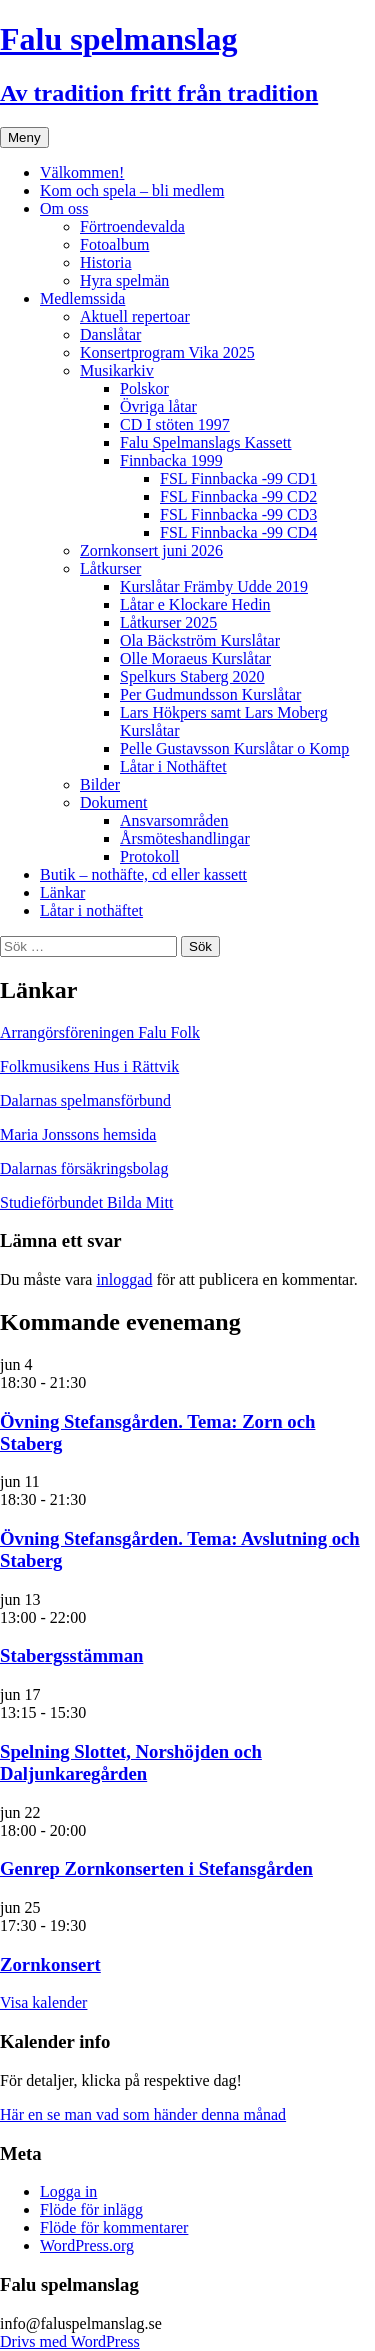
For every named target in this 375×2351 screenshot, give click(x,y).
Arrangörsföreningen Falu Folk (100, 1032)
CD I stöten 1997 (175, 424)
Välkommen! (82, 172)
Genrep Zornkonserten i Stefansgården (156, 1868)
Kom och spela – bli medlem (132, 190)
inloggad (124, 1279)
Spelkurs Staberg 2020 (192, 676)
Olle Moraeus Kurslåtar (195, 658)
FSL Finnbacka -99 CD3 (238, 514)
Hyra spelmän (124, 280)
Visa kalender (43, 2002)
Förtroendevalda (132, 226)
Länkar (62, 892)
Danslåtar (110, 334)
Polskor (144, 388)
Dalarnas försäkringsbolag (84, 1168)
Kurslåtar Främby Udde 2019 (214, 586)
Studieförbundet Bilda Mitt (86, 1202)
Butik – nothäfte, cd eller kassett (143, 874)
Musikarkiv (117, 370)
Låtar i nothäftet (91, 910)
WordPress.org (87, 2245)
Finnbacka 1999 (171, 460)
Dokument (114, 802)
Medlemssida (82, 298)
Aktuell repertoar (135, 316)
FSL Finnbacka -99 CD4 (238, 532)
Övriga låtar (158, 406)
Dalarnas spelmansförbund (85, 1100)
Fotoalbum (114, 244)
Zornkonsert (50, 1964)
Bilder (100, 784)
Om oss (64, 208)
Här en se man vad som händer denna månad (143, 2114)
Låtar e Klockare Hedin (195, 604)
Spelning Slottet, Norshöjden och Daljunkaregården (131, 1762)
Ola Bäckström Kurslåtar (200, 640)
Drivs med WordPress (70, 2341)
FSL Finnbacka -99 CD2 (238, 496)
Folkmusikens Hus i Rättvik (89, 1066)
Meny (24, 137)
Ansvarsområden (174, 820)
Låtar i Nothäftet (173, 766)
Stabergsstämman (71, 1655)
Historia (106, 262)
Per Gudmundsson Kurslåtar (210, 694)
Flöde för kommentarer (114, 2227)
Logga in (68, 2191)
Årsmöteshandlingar (185, 838)
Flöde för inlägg (91, 2209)
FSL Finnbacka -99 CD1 (238, 478)
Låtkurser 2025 (168, 622)
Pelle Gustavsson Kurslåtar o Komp (234, 748)
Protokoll (150, 856)
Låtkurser (110, 568)
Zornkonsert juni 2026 (151, 550)
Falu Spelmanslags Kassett (206, 442)
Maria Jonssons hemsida (78, 1134)
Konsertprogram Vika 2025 (167, 352)
